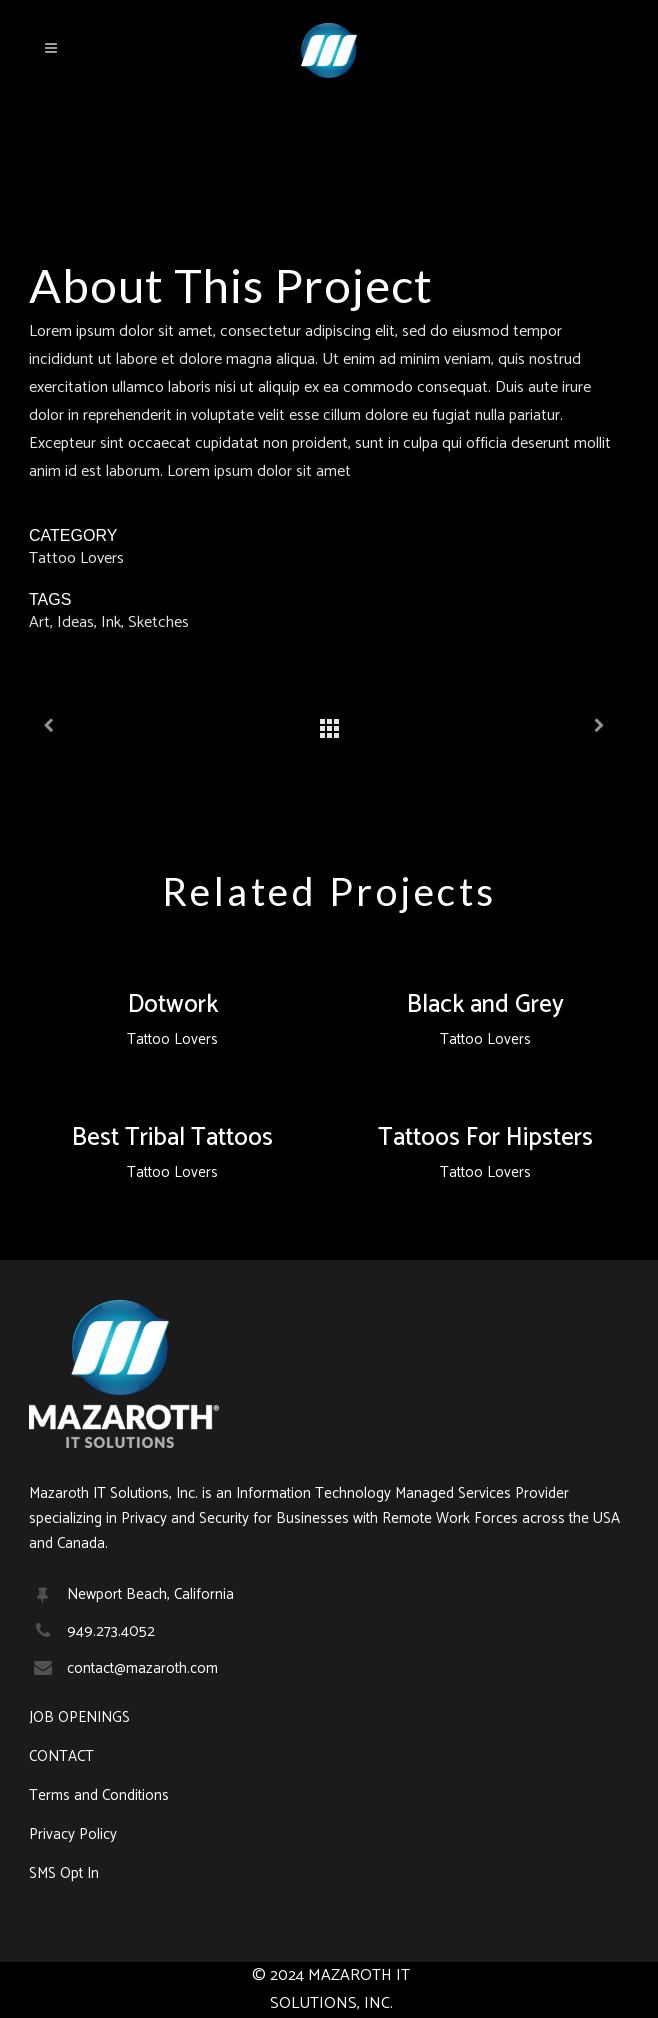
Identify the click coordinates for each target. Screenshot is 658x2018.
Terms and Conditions (99, 1796)
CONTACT (61, 1757)
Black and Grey (485, 1005)
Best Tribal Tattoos (172, 1138)
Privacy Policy (73, 1835)
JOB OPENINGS (79, 1718)
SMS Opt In (64, 1874)
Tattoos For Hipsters (485, 1138)
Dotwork (173, 1005)
